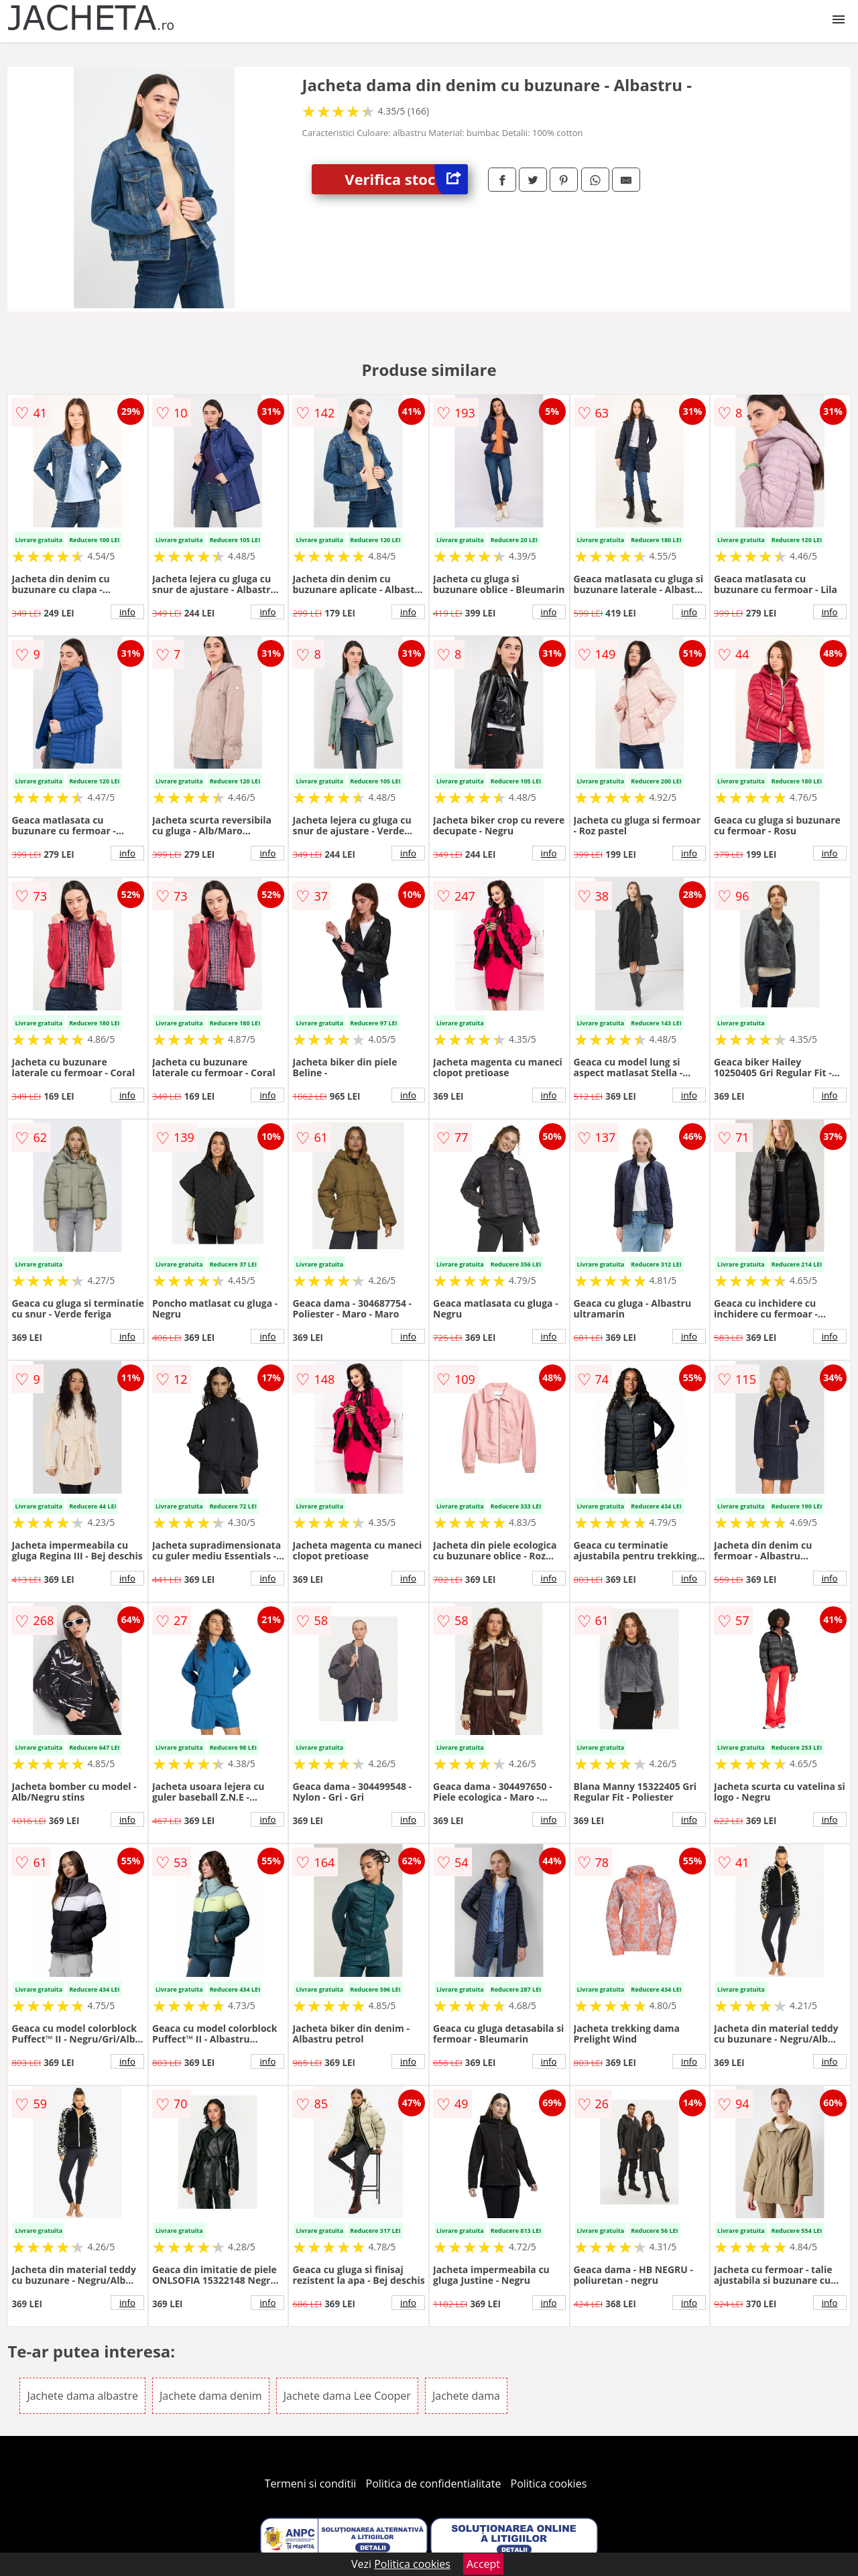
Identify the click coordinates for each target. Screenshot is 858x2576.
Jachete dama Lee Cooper (347, 2395)
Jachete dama (466, 2395)
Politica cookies (549, 2483)
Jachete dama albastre (82, 2395)
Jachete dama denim (210, 2395)
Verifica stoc (406, 179)
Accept (483, 2564)
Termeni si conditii (311, 2483)
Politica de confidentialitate (433, 2483)
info (127, 612)
